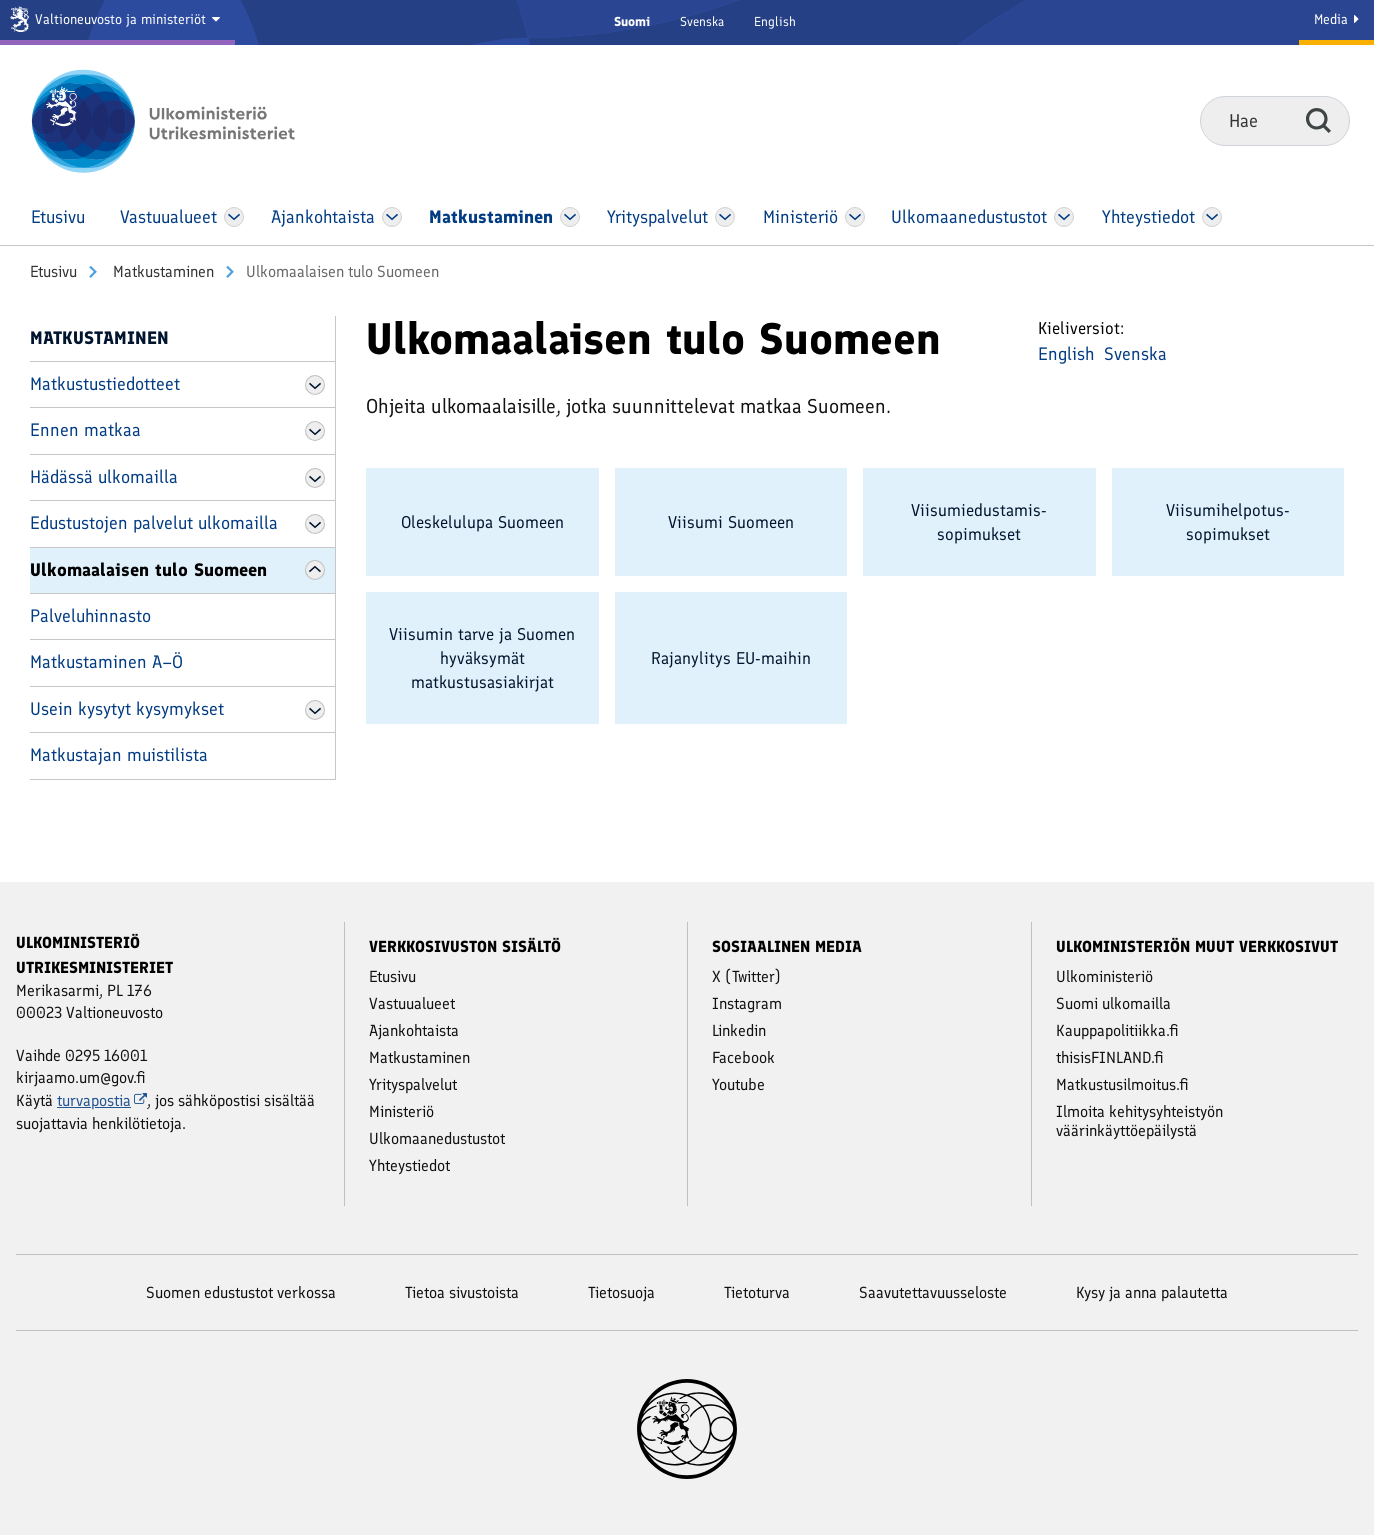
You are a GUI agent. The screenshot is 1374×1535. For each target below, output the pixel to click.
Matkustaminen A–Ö (106, 662)
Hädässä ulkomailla (104, 477)
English (775, 21)
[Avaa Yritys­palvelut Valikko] (725, 217)
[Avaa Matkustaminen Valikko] (570, 217)
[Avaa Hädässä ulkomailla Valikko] (315, 478)
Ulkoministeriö (1104, 976)
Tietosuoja (621, 1292)
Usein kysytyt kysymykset (127, 709)
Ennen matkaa (85, 430)
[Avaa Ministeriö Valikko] (855, 217)
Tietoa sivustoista (462, 1292)
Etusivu (53, 271)
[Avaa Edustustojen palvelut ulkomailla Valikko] (315, 524)
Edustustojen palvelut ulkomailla (154, 523)
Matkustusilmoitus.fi (1122, 1084)
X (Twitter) (746, 976)
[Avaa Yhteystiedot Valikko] (1211, 217)
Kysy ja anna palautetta (1152, 1292)
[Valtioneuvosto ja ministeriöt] (117, 22)
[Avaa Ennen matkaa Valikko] (315, 431)
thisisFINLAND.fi (1110, 1057)
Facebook (743, 1057)
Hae (1318, 120)
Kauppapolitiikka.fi (1117, 1030)
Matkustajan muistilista (119, 755)
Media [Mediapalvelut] (1336, 19)
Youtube (738, 1084)
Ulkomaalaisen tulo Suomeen (148, 570)
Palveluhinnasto (90, 616)
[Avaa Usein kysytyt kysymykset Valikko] (315, 710)
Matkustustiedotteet (105, 384)
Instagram (747, 1003)
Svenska (702, 21)
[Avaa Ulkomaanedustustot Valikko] (1063, 217)
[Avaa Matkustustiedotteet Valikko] (315, 385)
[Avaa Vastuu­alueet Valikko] (234, 217)
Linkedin (739, 1030)
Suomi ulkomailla (1113, 1003)
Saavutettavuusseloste (933, 1292)
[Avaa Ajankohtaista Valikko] (392, 217)
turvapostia (102, 1100)
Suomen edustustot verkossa (241, 1292)
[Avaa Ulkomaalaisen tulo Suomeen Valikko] (315, 570)
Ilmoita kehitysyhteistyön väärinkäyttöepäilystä (1139, 1121)
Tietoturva (757, 1292)
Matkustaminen (161, 271)
